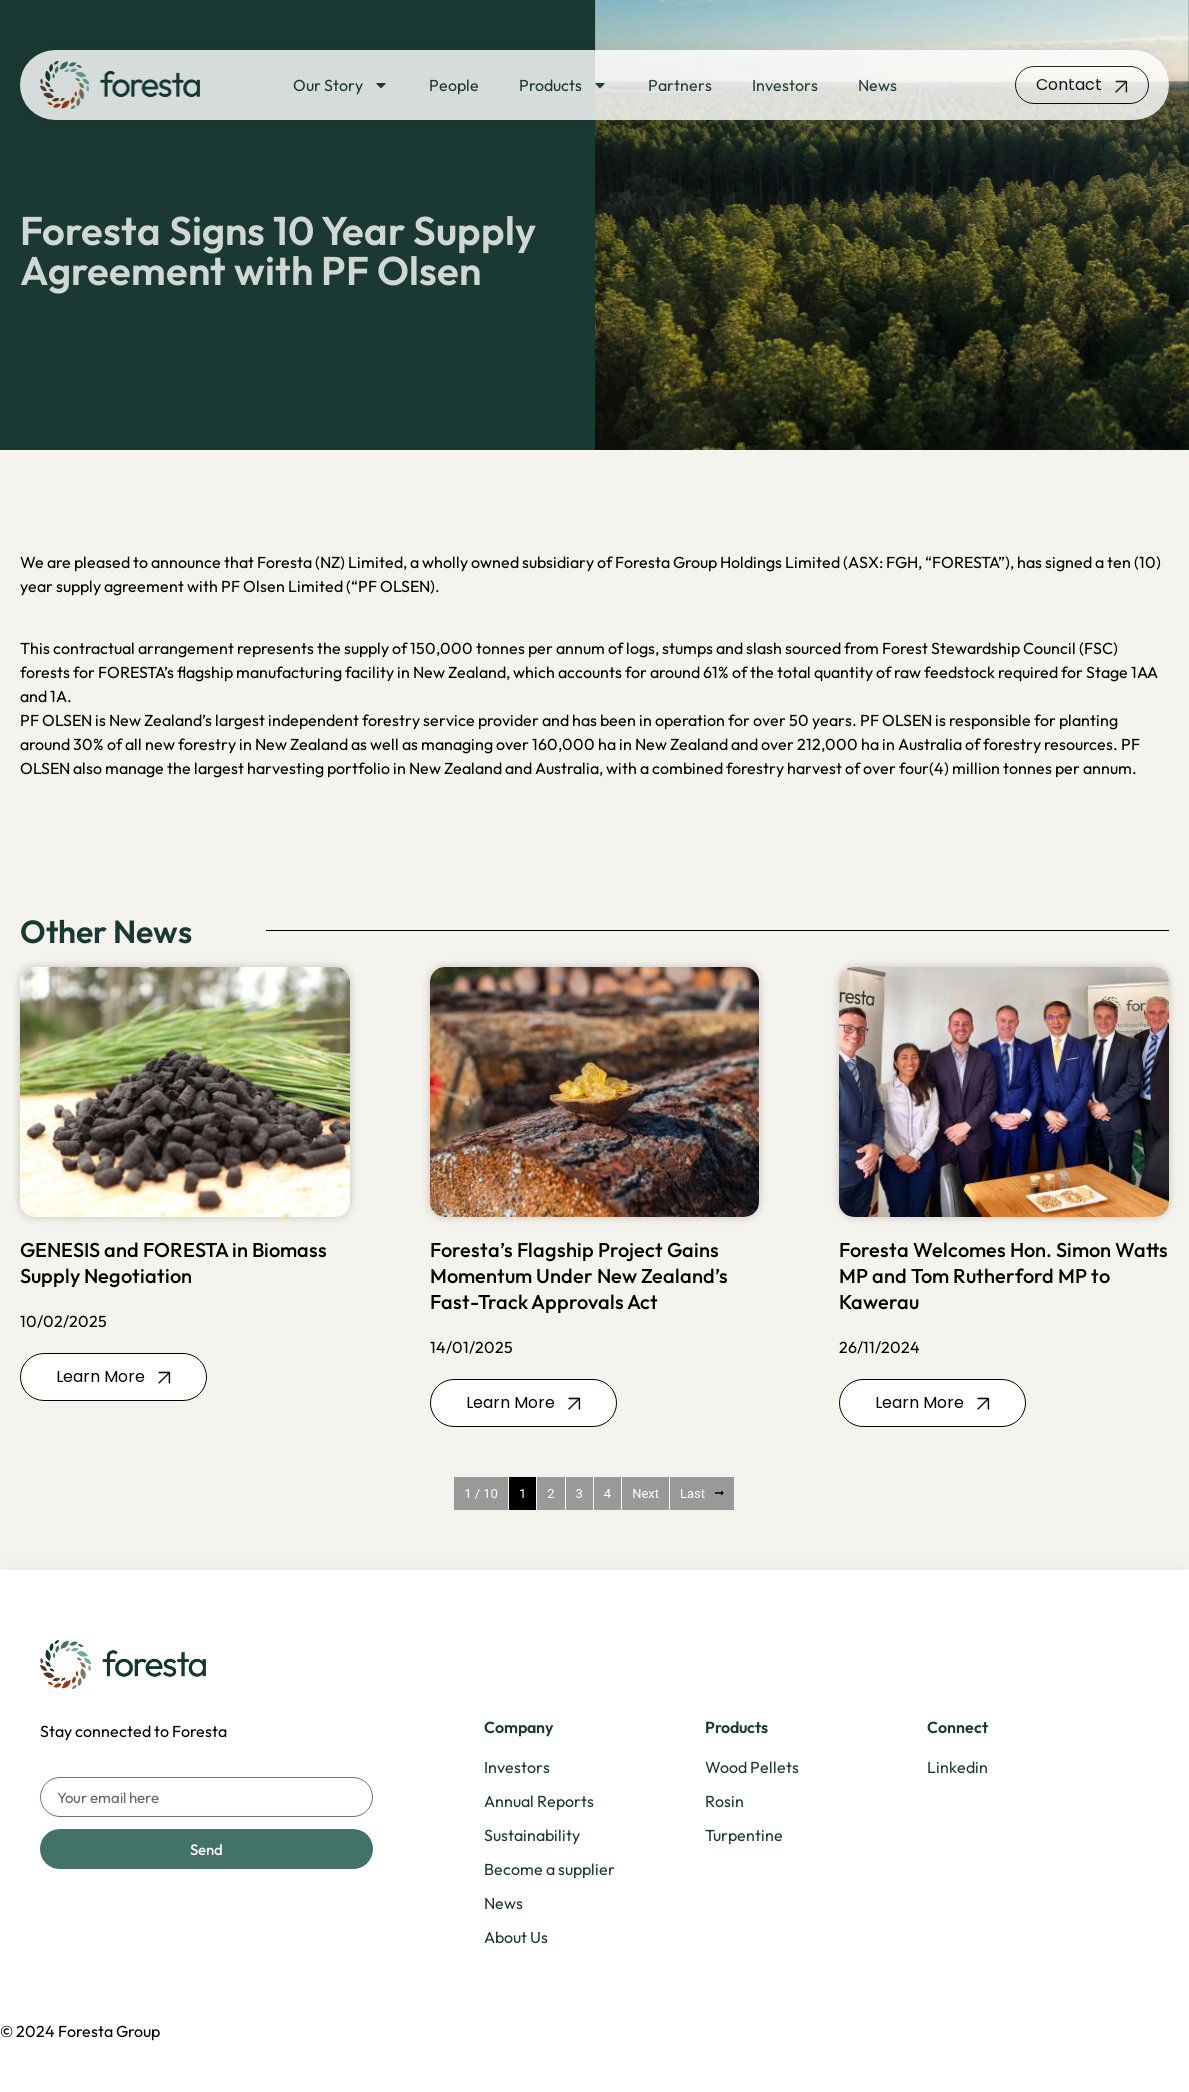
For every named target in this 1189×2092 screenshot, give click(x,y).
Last (702, 1493)
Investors (785, 85)
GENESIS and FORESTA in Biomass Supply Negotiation (173, 1262)
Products (563, 85)
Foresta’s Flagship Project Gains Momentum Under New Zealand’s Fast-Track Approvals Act (579, 1275)
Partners (680, 85)
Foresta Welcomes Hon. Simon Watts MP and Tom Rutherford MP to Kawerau (1003, 1275)
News (877, 85)
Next (645, 1493)
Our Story (341, 85)
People (454, 85)
